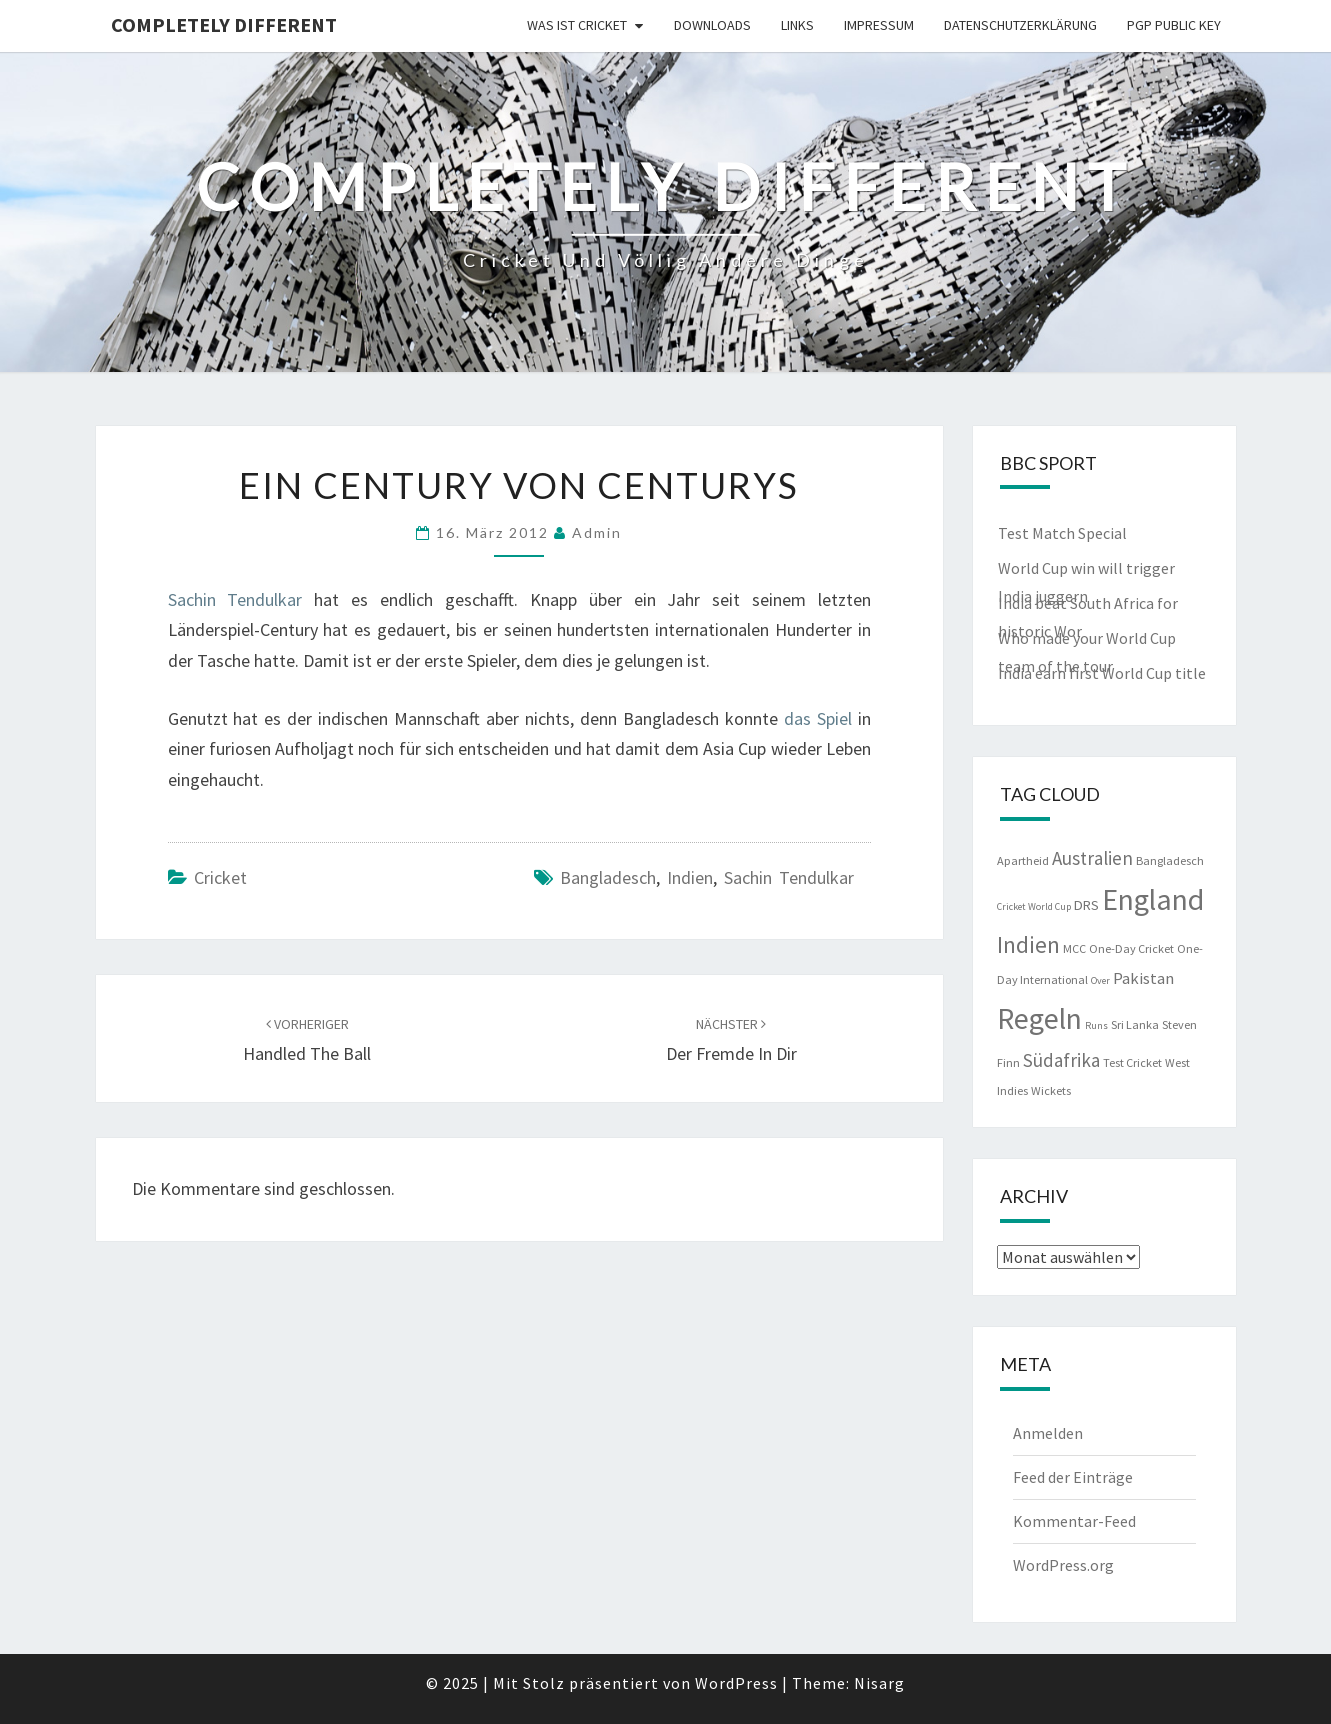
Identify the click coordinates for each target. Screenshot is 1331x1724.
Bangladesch (608, 877)
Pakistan (1143, 978)
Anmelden (1048, 1433)
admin (597, 532)
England (1153, 899)
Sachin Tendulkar (235, 599)
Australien (1092, 858)
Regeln (1039, 1018)
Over (1100, 980)
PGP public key (1174, 25)
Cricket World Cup (1034, 906)
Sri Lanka (1135, 1024)
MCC (1074, 948)
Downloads (712, 25)
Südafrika (1061, 1060)
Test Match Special (1062, 533)
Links (797, 25)
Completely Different (224, 24)
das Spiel (818, 718)
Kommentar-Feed (1074, 1521)
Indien (690, 877)
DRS (1086, 905)
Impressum (879, 25)
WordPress (736, 1683)
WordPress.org (1063, 1565)
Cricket (220, 877)
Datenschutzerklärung (1020, 25)
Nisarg (879, 1683)
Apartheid (1023, 860)
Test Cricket (1132, 1062)
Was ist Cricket (577, 25)
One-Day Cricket (1131, 948)
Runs (1096, 1025)
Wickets (1051, 1090)
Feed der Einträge (1073, 1477)
